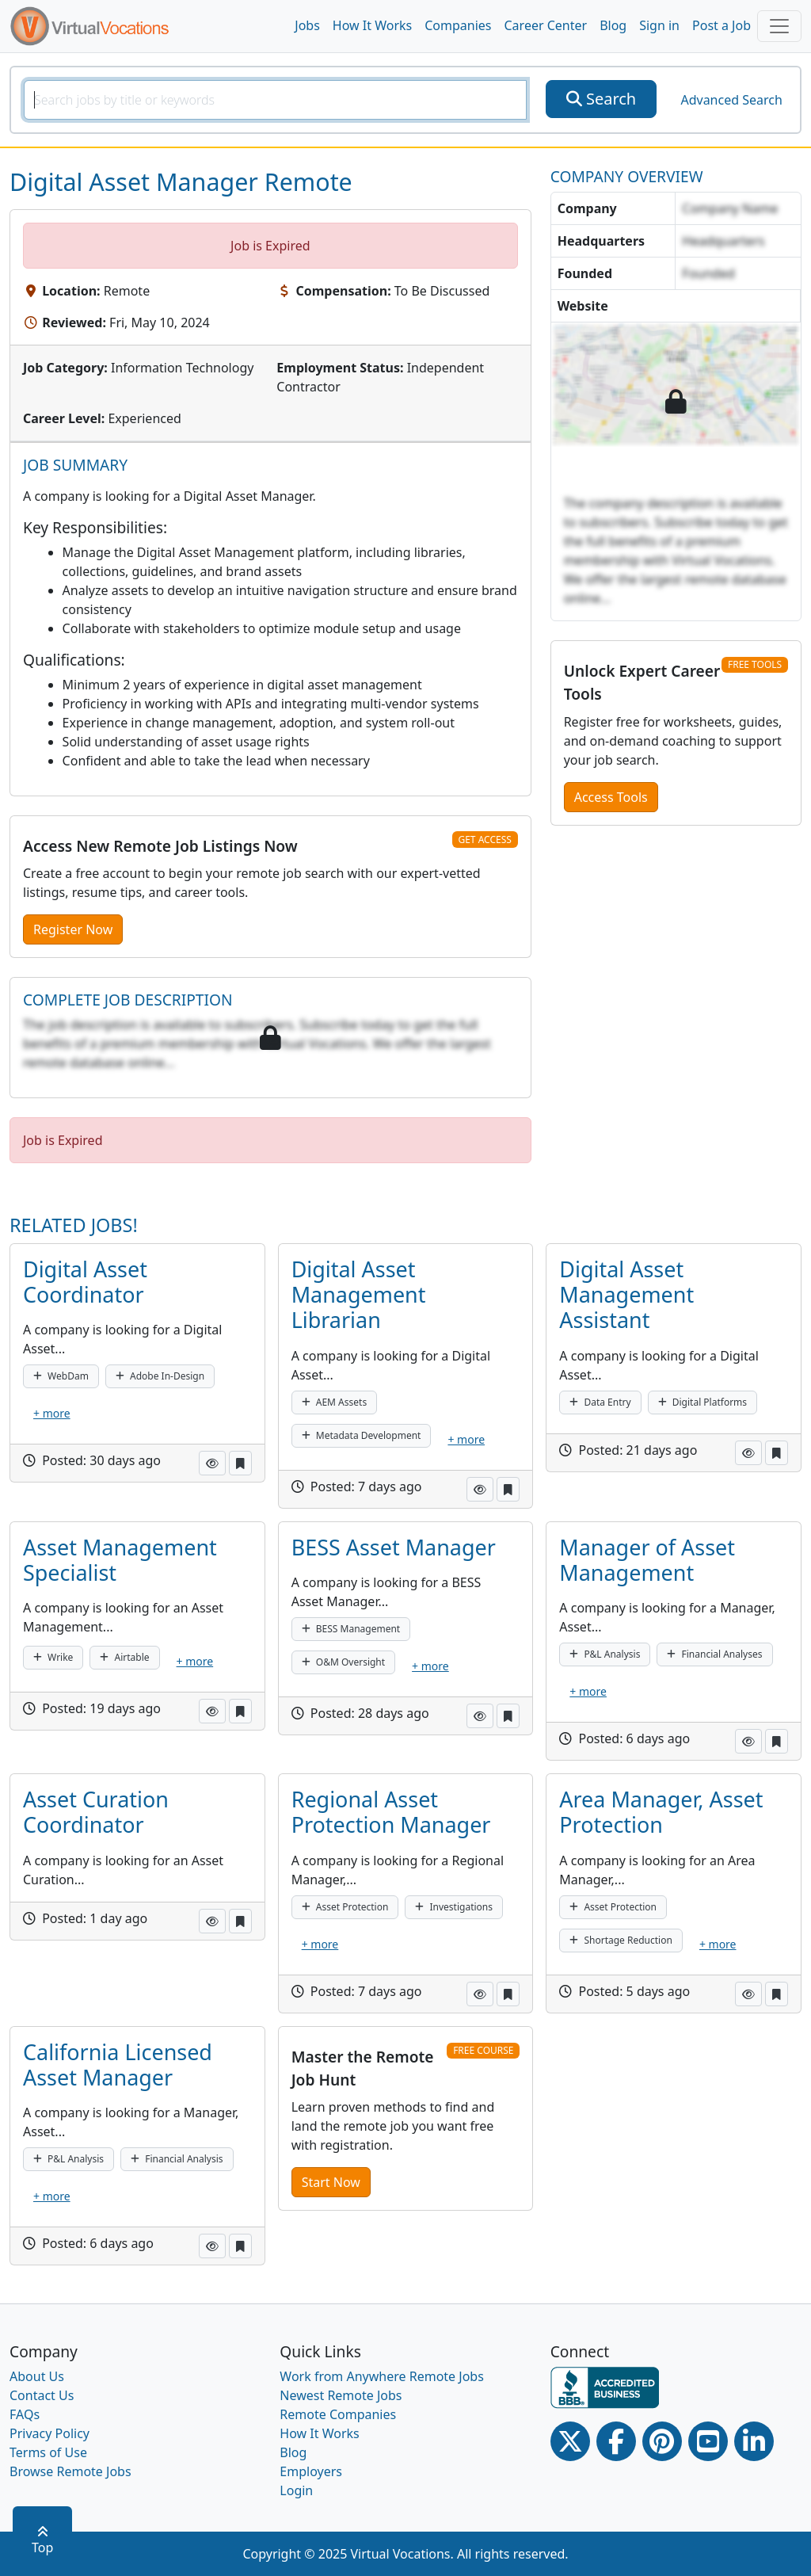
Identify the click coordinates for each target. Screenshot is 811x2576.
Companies (458, 25)
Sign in (659, 25)
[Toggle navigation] (779, 26)
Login (296, 2490)
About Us (37, 2376)
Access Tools (611, 797)
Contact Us (42, 2395)
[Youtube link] (708, 2441)
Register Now (72, 929)
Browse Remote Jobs (70, 2471)
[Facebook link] (616, 2441)
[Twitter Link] (570, 2441)
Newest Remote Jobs (341, 2395)
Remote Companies (338, 2414)
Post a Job (721, 25)
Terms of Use (48, 2452)
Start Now (331, 2182)
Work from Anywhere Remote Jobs (382, 2376)
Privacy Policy (49, 2433)
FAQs (25, 2414)
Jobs (307, 25)
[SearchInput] (275, 100)
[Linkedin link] (754, 2441)
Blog (613, 25)
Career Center (546, 25)
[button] (212, 1463)
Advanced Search (731, 100)
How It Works (372, 25)
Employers (311, 2471)
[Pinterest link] (662, 2441)
